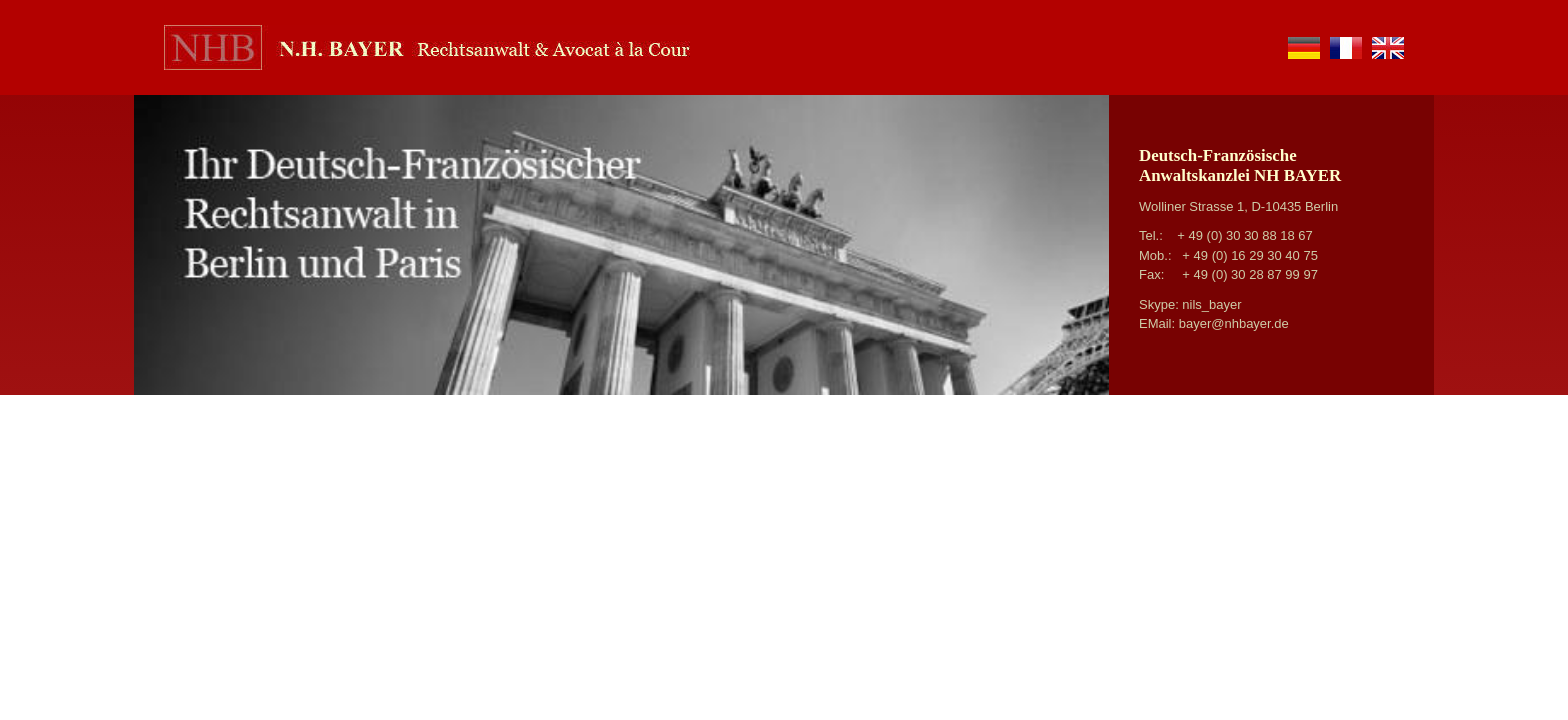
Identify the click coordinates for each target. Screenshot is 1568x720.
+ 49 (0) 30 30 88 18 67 (1245, 235)
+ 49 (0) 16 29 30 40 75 (1250, 255)
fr (1346, 48)
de (1304, 48)
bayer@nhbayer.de (1234, 323)
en (1388, 48)
